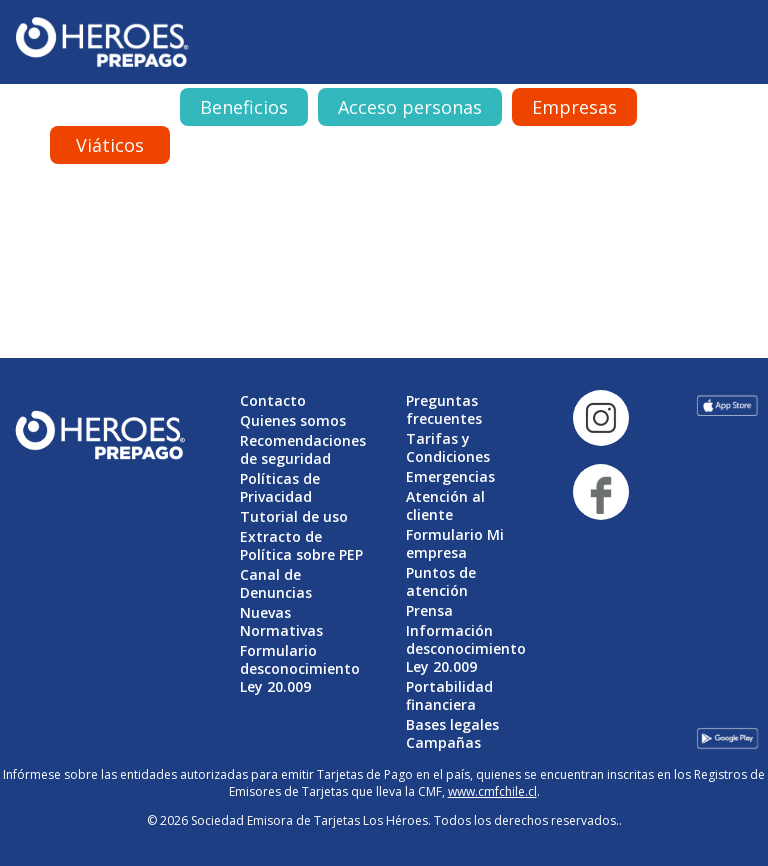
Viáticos (110, 145)
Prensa (429, 610)
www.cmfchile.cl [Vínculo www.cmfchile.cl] (492, 791)
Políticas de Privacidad (280, 487)
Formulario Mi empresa (455, 543)
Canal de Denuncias (276, 583)
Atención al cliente (445, 505)
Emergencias (450, 476)
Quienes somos (293, 420)
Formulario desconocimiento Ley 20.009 (300, 668)
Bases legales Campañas (452, 733)
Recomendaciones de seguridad (303, 449)
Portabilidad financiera (449, 695)
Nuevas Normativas (281, 621)
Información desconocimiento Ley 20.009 (466, 648)
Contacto (273, 400)
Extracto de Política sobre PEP (301, 545)
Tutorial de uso (294, 516)
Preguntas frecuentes (444, 409)
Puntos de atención (441, 581)
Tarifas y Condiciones (448, 447)
